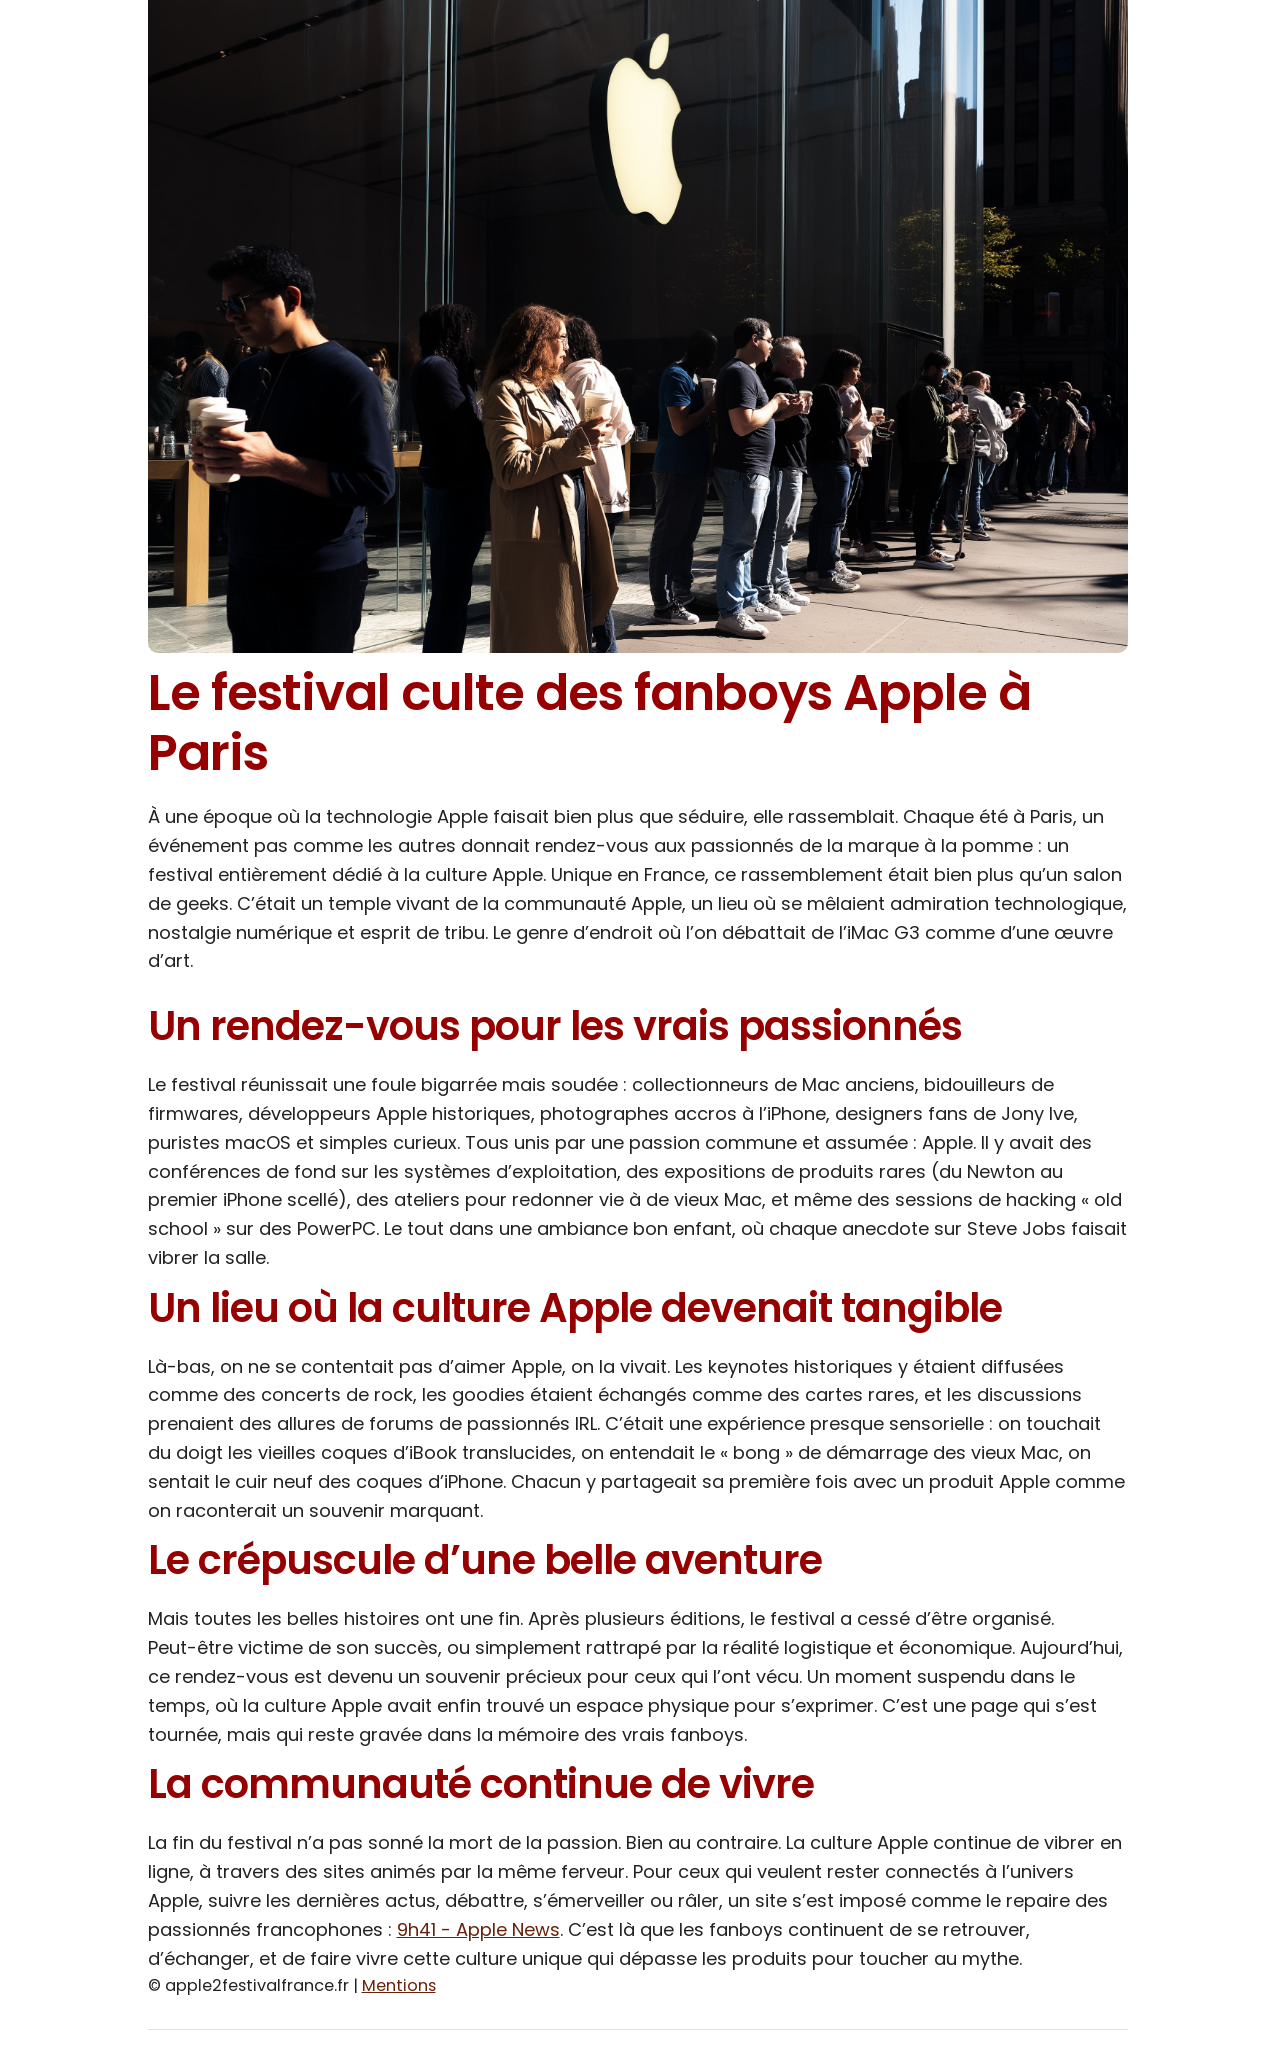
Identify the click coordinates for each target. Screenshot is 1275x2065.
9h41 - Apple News (478, 1929)
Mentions (399, 1985)
